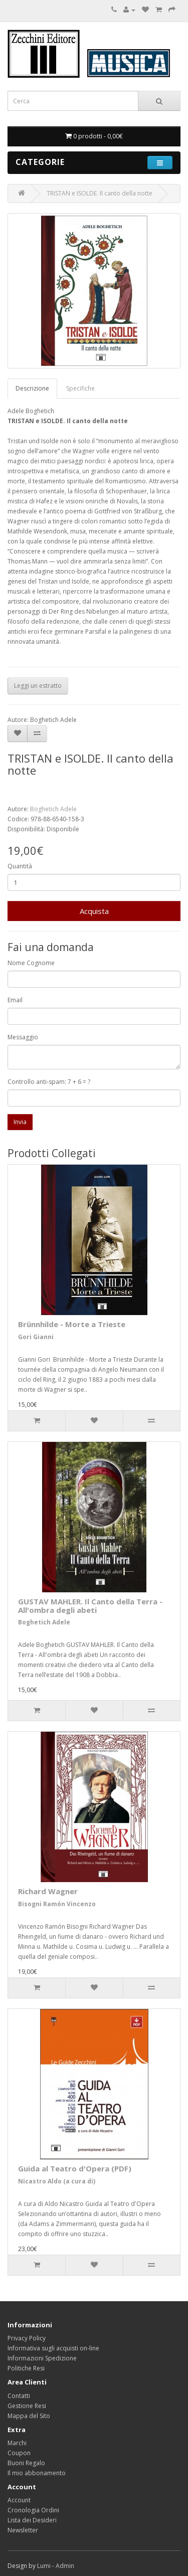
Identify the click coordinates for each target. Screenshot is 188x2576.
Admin (65, 2565)
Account (19, 2500)
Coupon (19, 2453)
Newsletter (23, 2530)
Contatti (19, 2395)
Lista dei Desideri (32, 2520)
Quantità (20, 866)
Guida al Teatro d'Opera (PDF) (74, 2168)
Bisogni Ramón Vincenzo (57, 1904)
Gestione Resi (27, 2406)
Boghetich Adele (53, 809)
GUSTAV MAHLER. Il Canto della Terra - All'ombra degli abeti (90, 1605)
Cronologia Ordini (33, 2510)
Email (15, 1000)
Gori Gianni (36, 1337)
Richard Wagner (48, 1891)
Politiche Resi (26, 2368)
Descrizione (32, 388)
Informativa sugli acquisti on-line (53, 2348)
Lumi (44, 2565)
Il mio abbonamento (37, 2473)
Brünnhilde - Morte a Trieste (71, 1324)
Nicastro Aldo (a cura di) (56, 2181)
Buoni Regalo (26, 2463)
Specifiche (80, 388)
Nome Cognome (31, 963)
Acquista (94, 911)
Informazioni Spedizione (42, 2358)
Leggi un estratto (38, 685)
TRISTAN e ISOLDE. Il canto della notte (99, 193)
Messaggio (23, 1037)
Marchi (17, 2443)
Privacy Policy (27, 2338)
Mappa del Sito (29, 2416)
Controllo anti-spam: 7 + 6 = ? (49, 1081)
